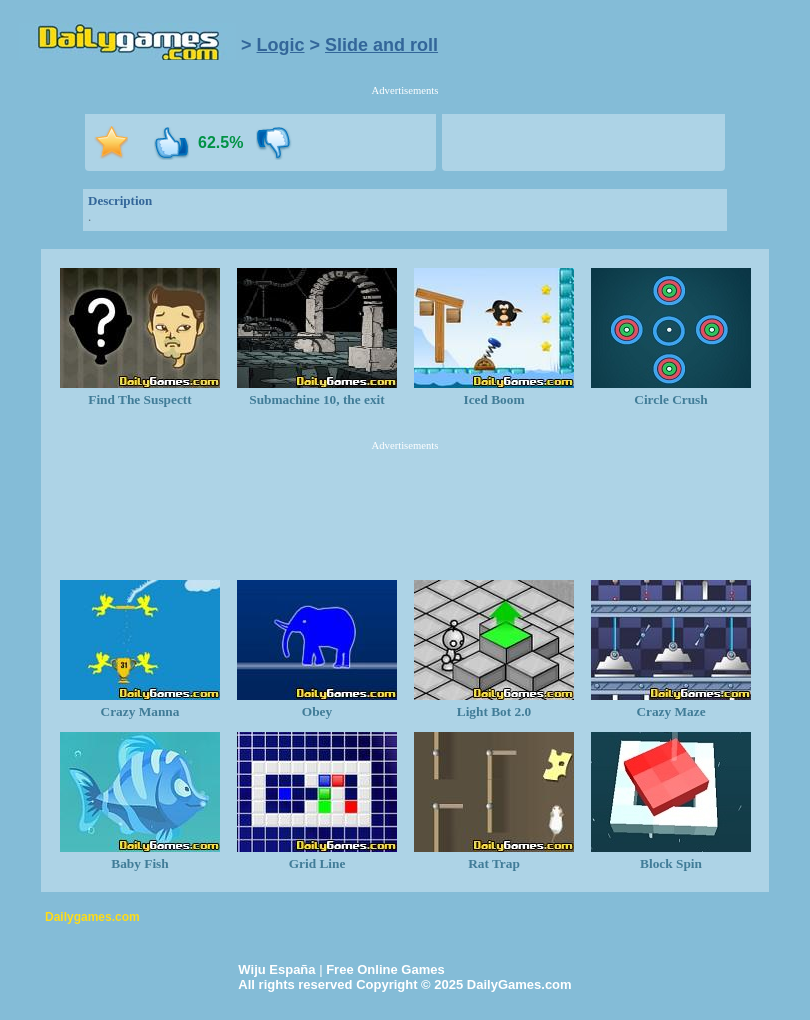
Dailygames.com (92, 917)
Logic (281, 45)
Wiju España (276, 969)
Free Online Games (385, 969)
